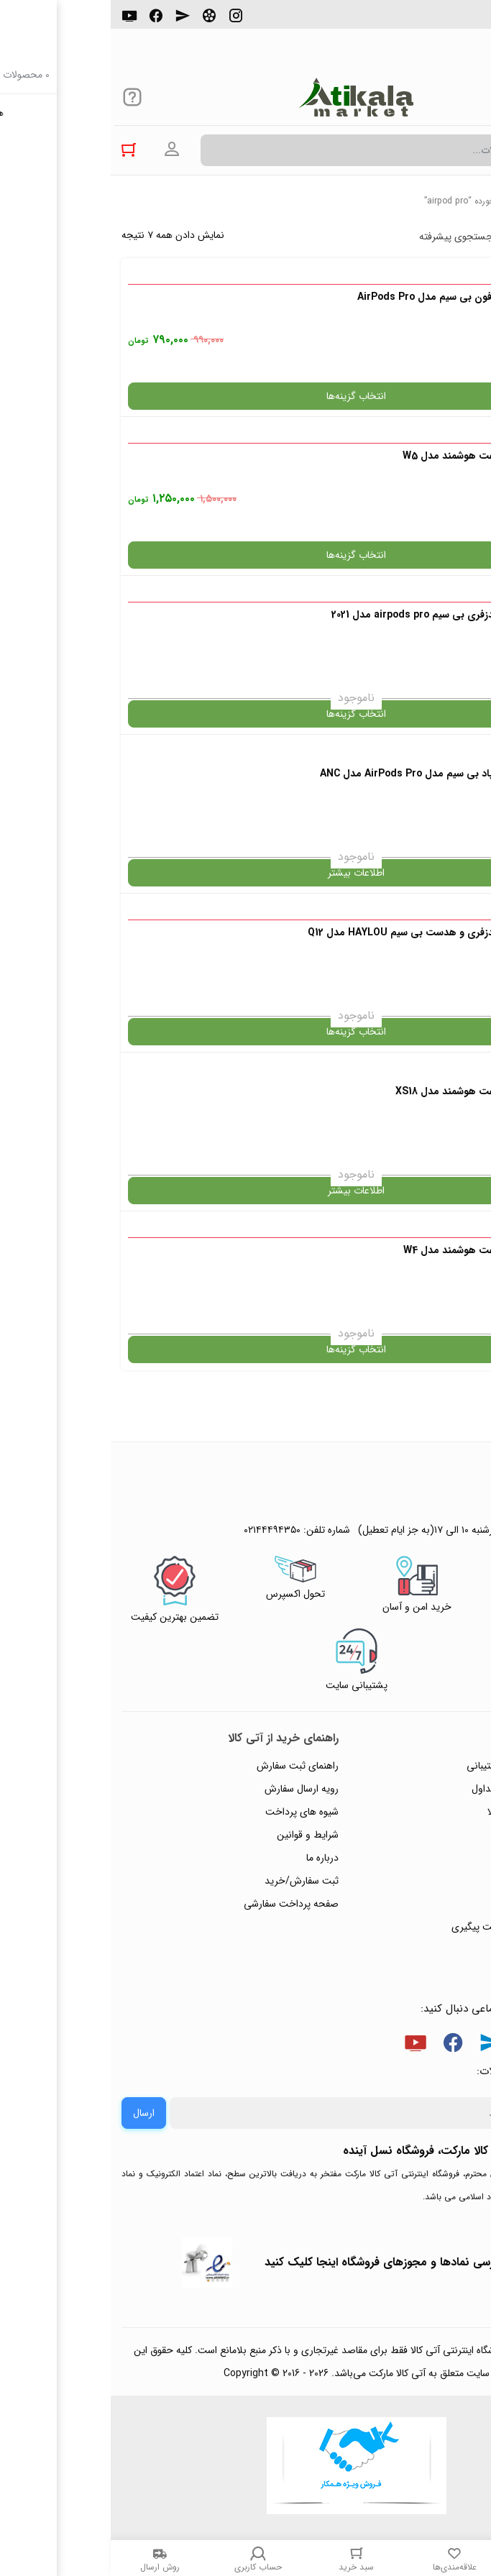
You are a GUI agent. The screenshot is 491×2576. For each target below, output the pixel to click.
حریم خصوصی (439, 1835)
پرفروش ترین (436, 236)
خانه (472, 201)
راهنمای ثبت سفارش (187, 1766)
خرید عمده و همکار (431, 1950)
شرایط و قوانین (197, 1835)
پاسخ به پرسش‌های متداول (415, 1789)
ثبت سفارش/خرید (191, 1881)
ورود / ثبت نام (439, 1904)
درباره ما (212, 1858)
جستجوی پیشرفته (345, 236)
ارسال (33, 2113)
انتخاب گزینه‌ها (245, 396)
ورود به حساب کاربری (61, 149)
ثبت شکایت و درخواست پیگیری (405, 1927)
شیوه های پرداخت (191, 1812)
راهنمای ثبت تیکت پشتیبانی (412, 1766)
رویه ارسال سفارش (191, 1789)
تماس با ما (448, 1881)
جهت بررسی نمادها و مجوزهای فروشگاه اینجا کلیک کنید (287, 2262)
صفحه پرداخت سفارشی (180, 1904)
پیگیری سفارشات (436, 1858)
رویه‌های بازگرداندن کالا (423, 1812)
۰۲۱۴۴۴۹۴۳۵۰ (430, 20)
